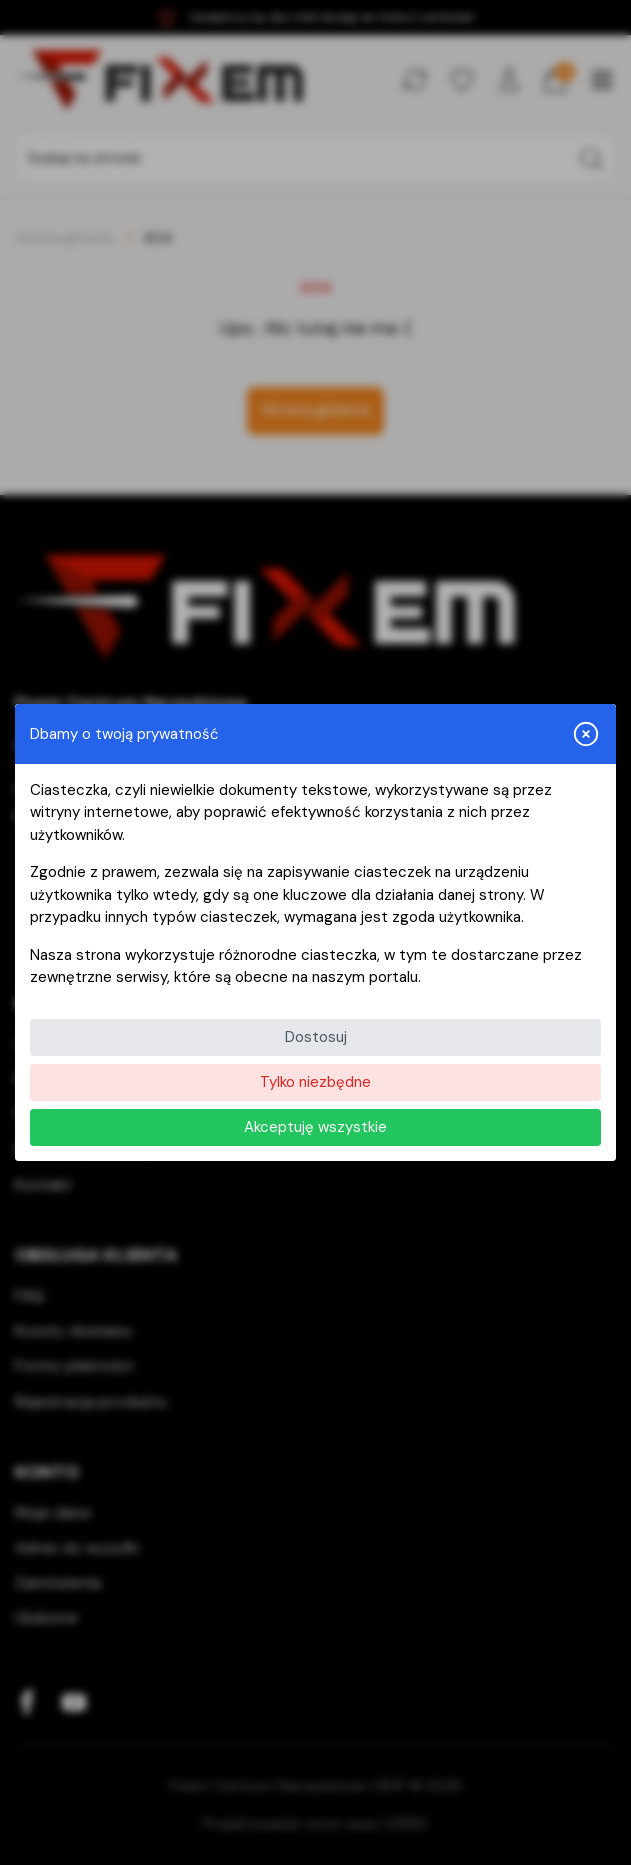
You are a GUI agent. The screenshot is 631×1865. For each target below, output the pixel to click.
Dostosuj (316, 1037)
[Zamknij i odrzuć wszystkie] (586, 734)
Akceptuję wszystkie (315, 1127)
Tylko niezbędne (315, 1082)
